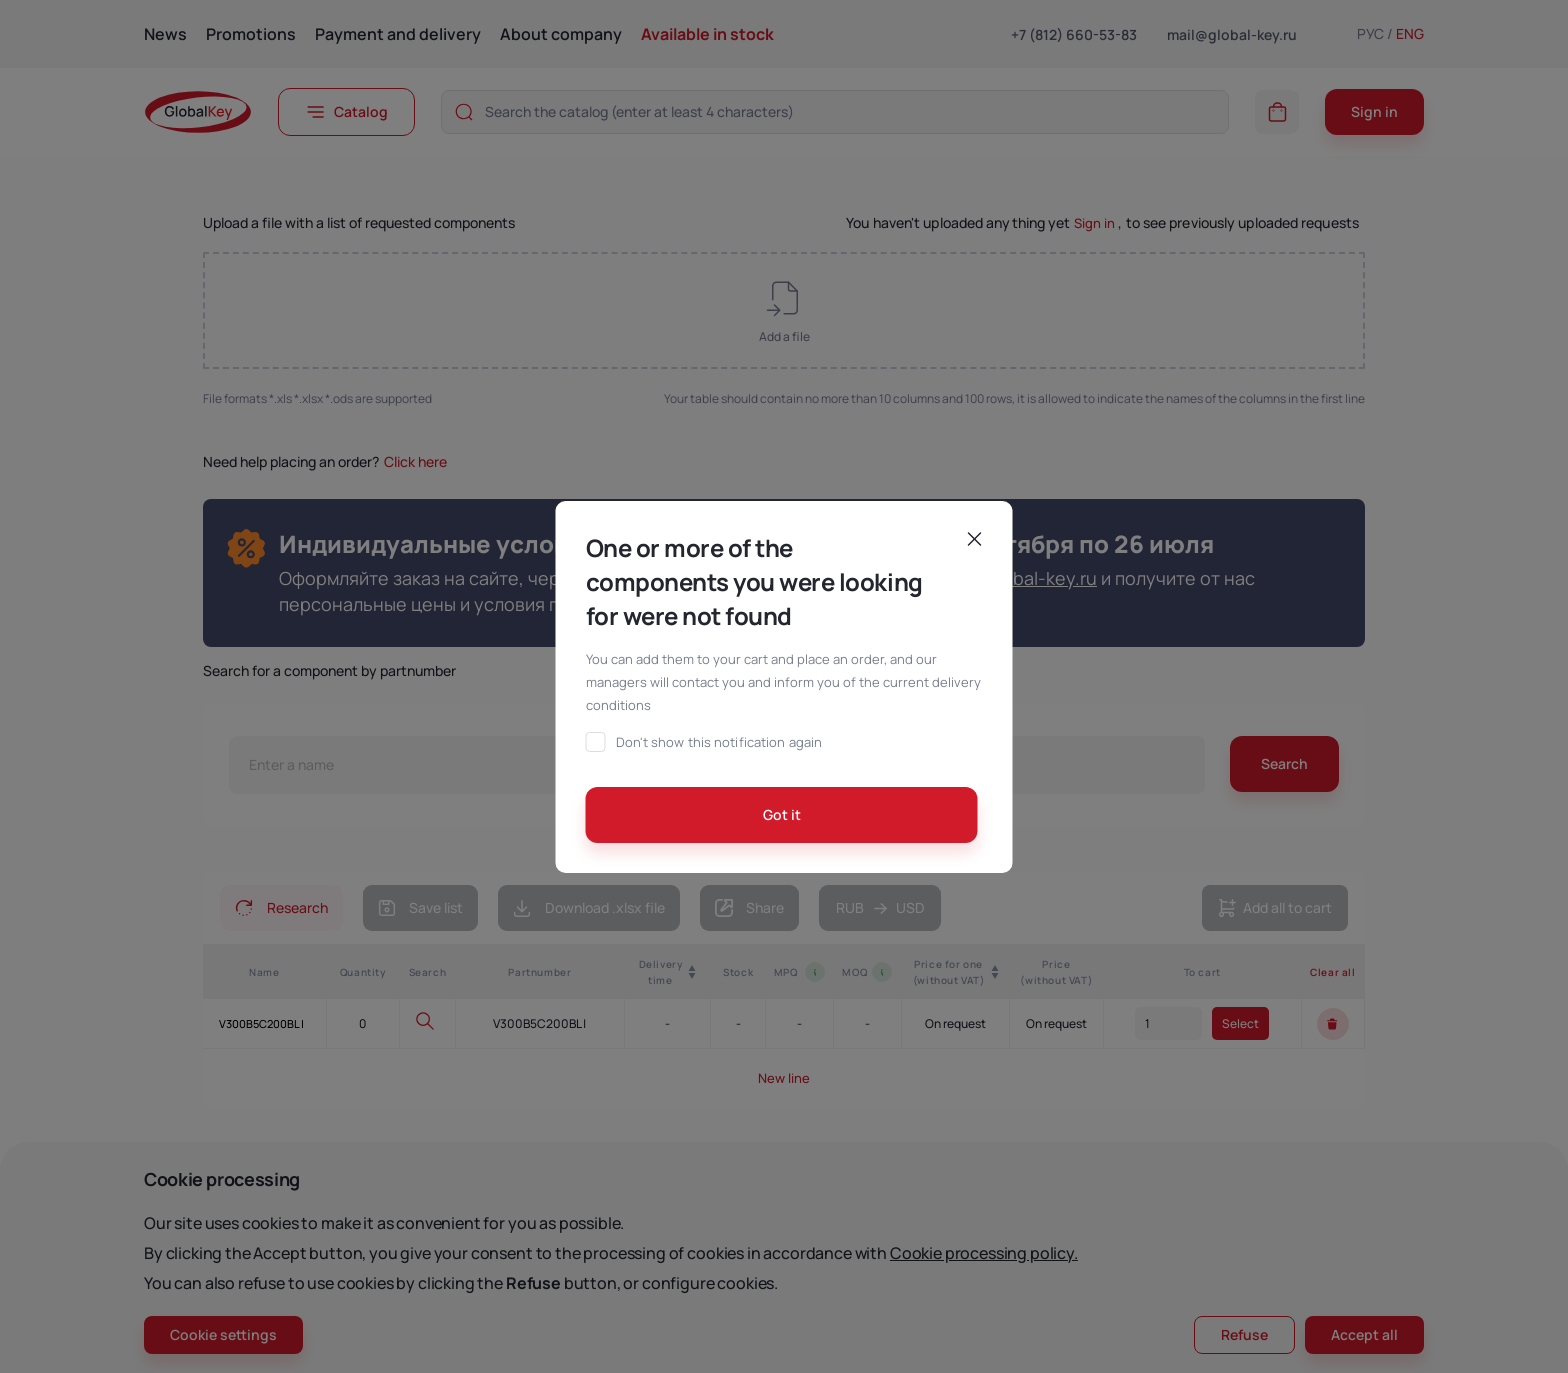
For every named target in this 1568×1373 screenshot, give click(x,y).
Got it (782, 814)
